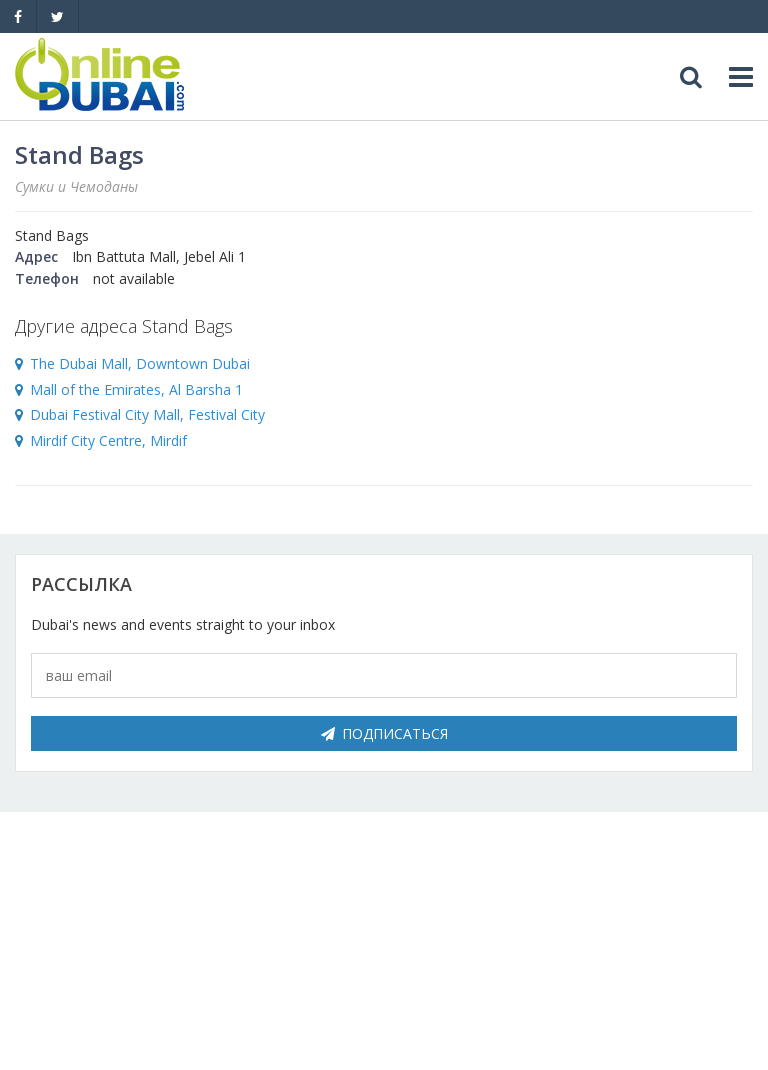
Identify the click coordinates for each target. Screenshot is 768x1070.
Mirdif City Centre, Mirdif (108, 440)
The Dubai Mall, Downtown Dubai (140, 363)
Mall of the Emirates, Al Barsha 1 (136, 389)
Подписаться (384, 733)
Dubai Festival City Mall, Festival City (147, 414)
